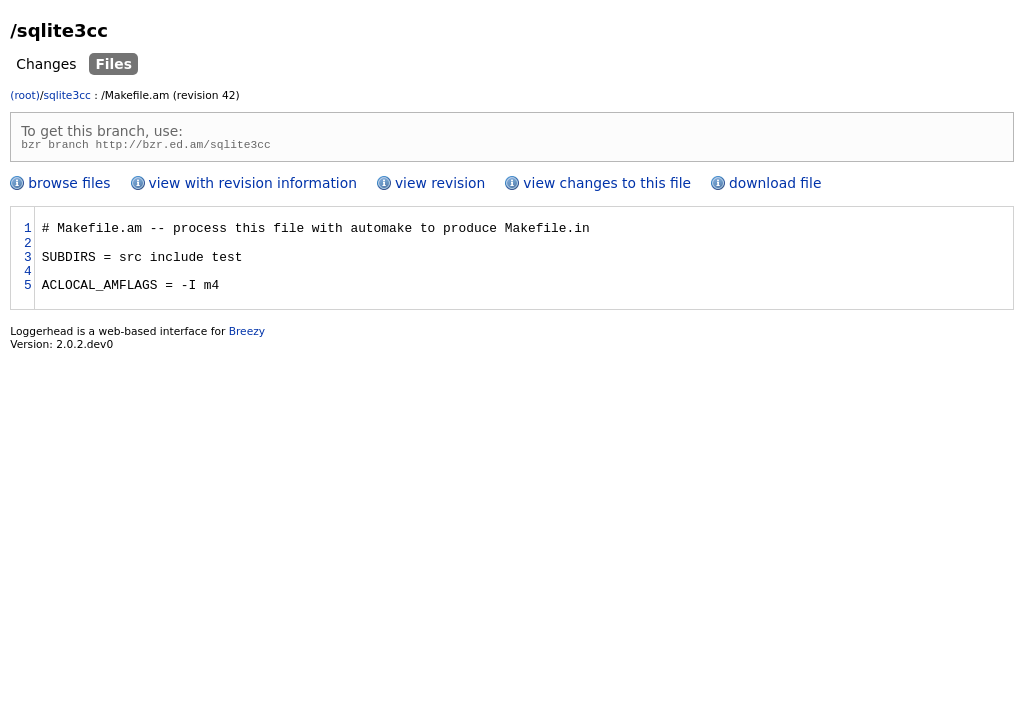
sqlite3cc (66, 95)
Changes (46, 64)
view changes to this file (607, 186)
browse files (69, 186)
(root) (25, 95)
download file (775, 186)
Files (113, 64)
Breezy (247, 334)
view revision (440, 186)
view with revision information (253, 186)
